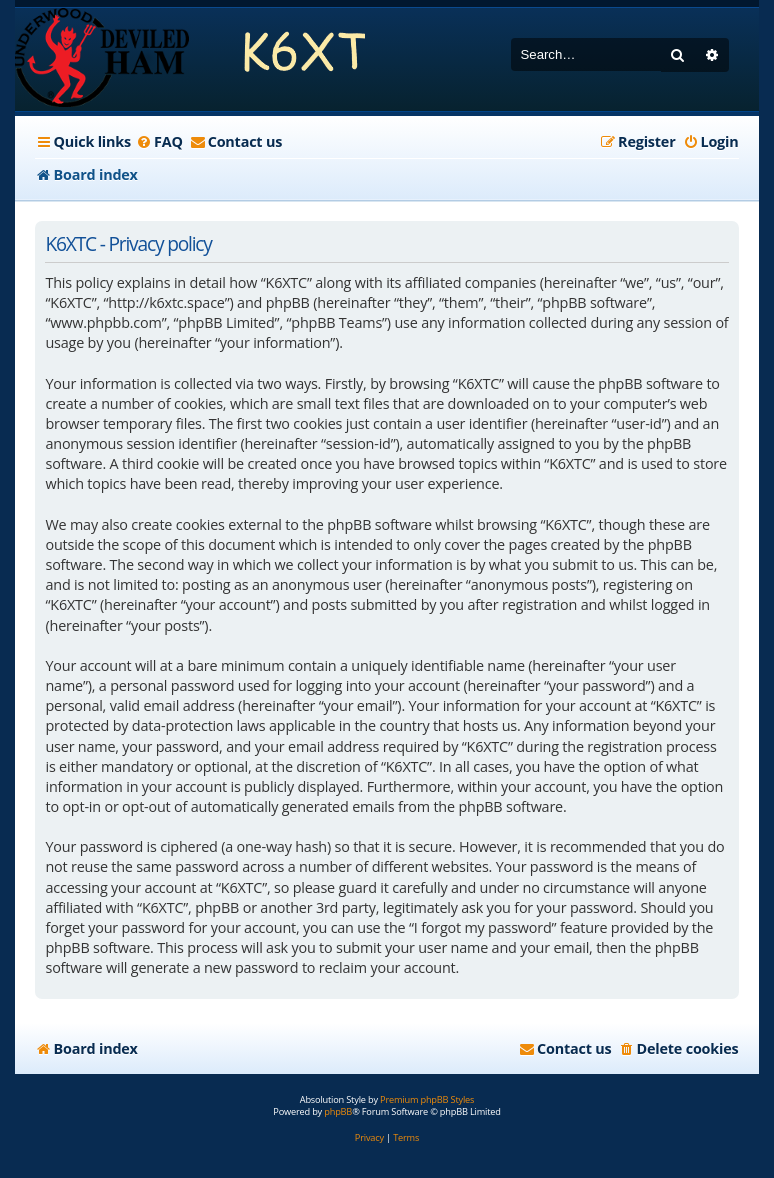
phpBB (338, 1112)
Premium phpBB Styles (427, 1100)
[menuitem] (159, 142)
